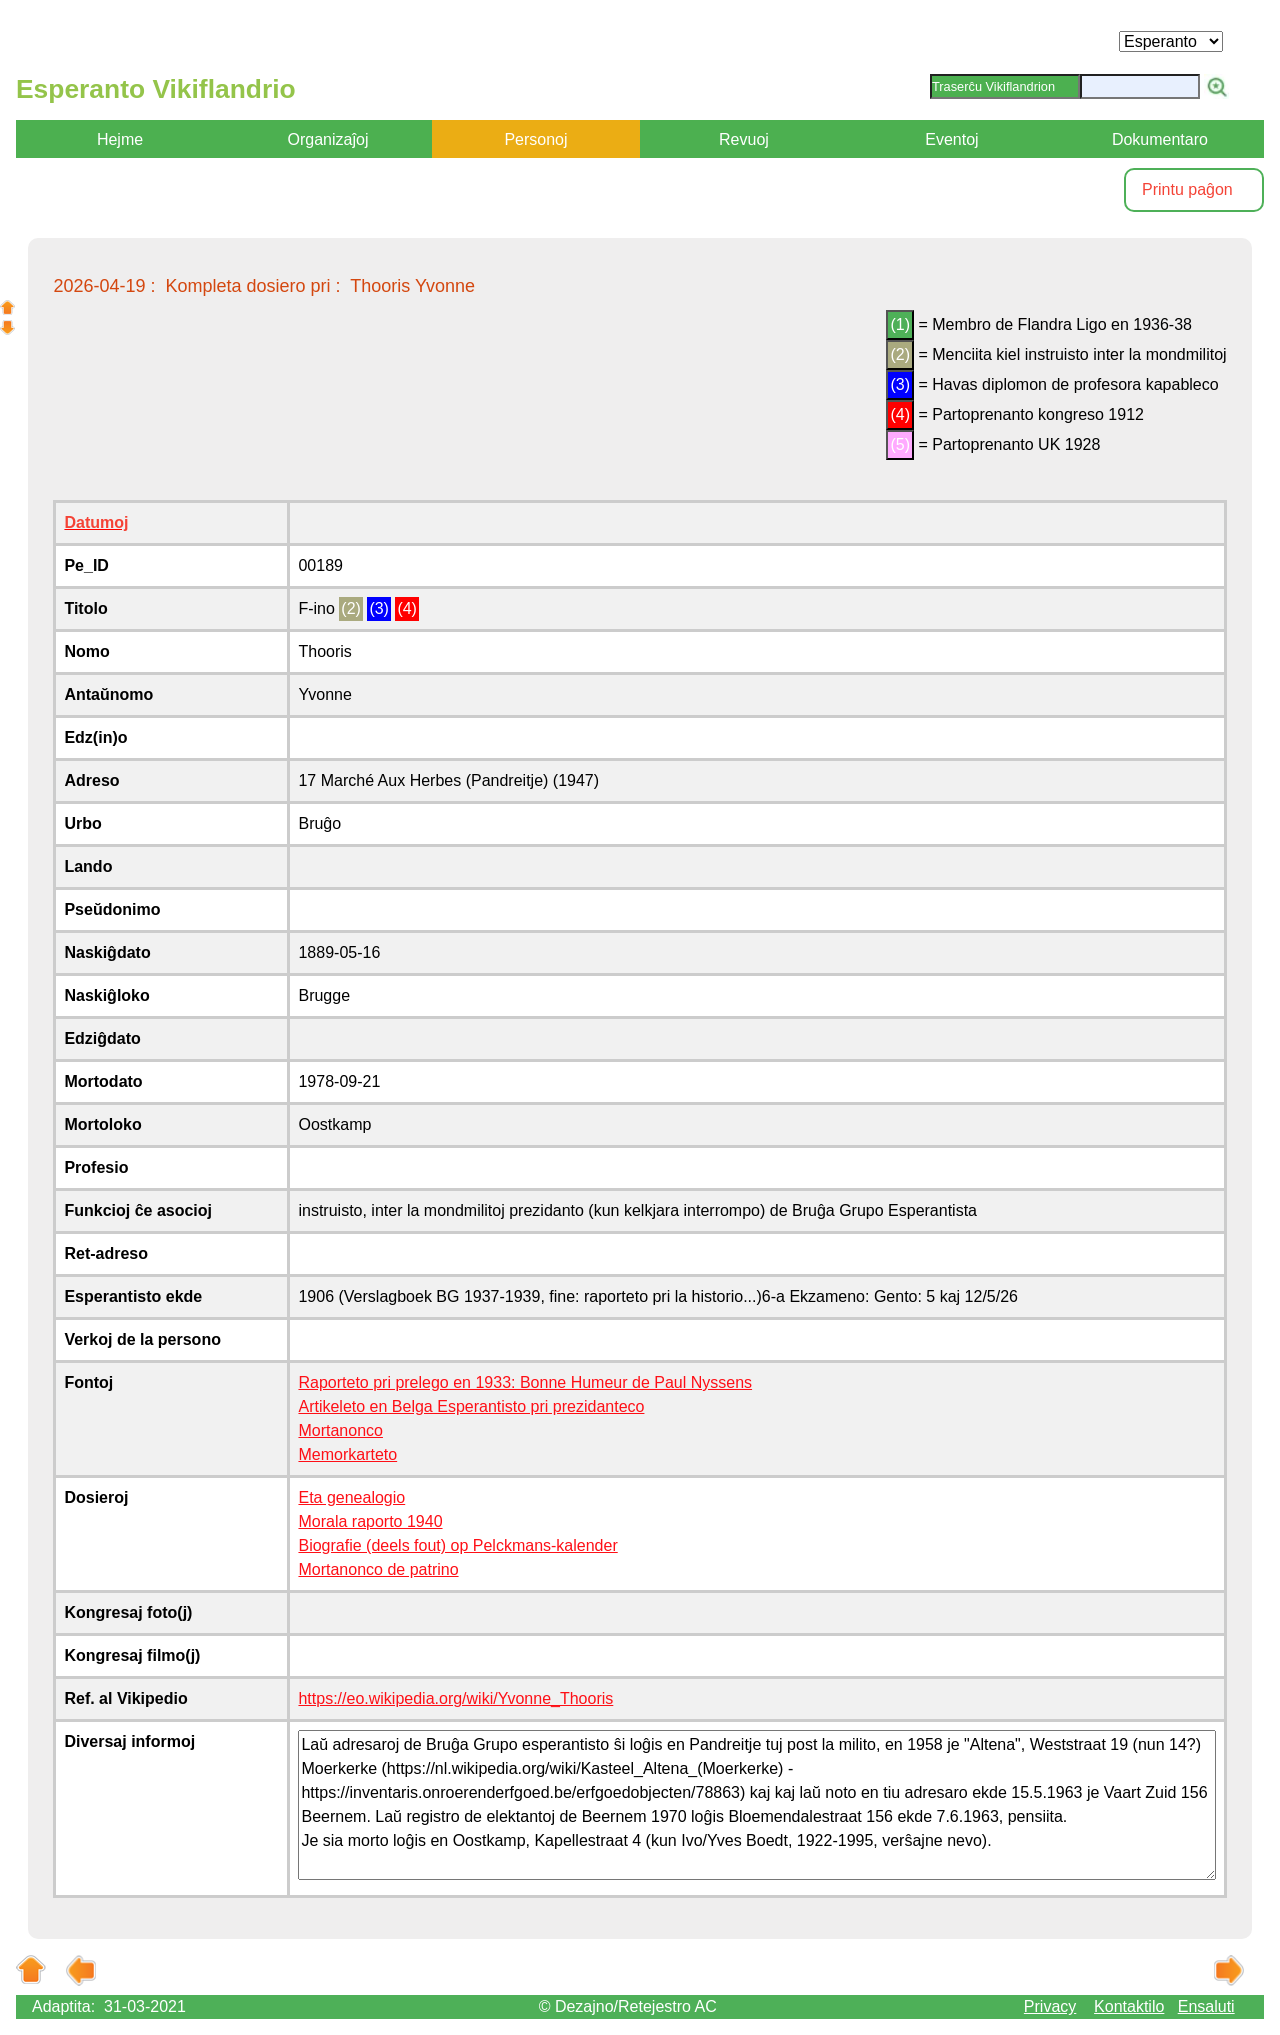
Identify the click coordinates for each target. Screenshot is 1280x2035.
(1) (900, 324)
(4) (900, 414)
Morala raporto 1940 (370, 1521)
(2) (900, 354)
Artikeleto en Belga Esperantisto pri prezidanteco (471, 1406)
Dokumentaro (1160, 139)
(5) (900, 444)
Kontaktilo (1129, 2006)
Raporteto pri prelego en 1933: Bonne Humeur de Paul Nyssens (525, 1382)
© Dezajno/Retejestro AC (628, 2006)
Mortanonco (340, 1430)
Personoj (535, 139)
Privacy (1050, 2006)
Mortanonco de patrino (378, 1569)
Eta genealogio (351, 1497)
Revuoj (744, 139)
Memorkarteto (347, 1454)
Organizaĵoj (328, 139)
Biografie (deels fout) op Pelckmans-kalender (457, 1545)
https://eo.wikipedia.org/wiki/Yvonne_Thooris (455, 1698)
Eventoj (951, 139)
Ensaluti (1206, 2006)
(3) (900, 384)
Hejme (120, 139)
